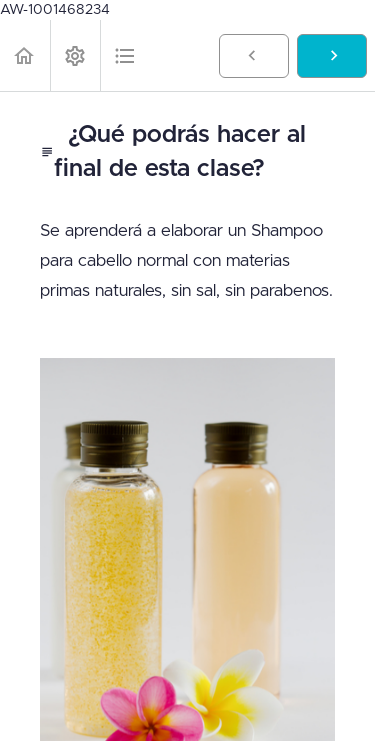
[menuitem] (75, 55)
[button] (25, 55)
